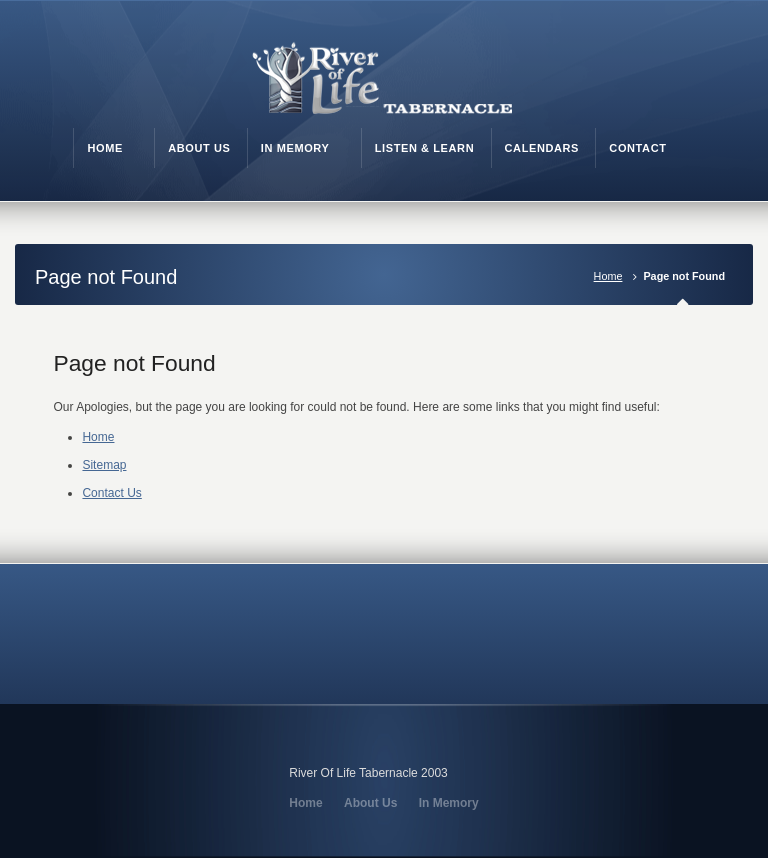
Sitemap (104, 465)
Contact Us (111, 493)
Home (608, 276)
